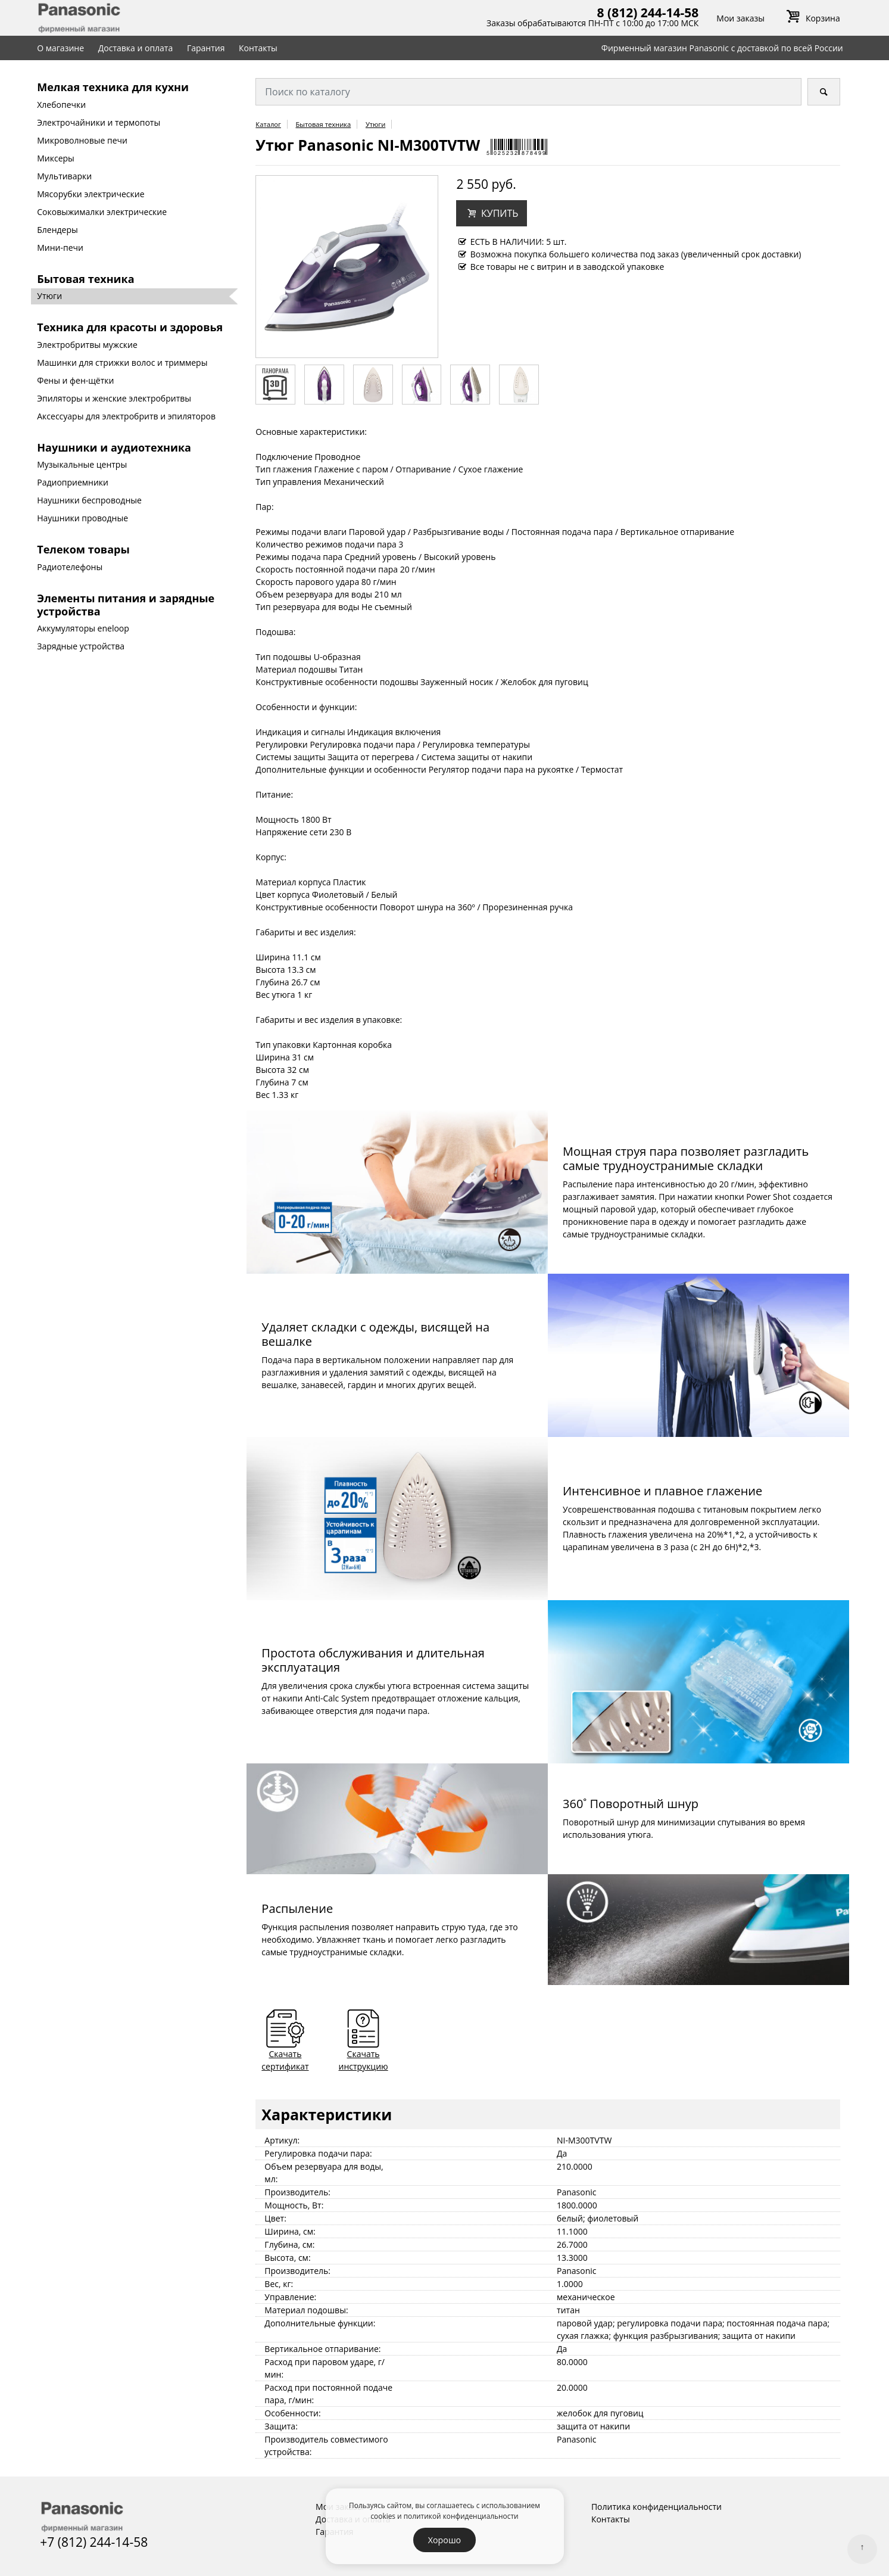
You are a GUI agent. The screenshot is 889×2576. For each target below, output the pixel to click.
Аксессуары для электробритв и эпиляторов (126, 416)
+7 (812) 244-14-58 (94, 2542)
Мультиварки (64, 176)
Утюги (49, 295)
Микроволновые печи (82, 140)
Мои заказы (740, 18)
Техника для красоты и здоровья (130, 327)
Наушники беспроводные (89, 500)
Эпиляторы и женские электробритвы (114, 398)
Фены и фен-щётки (75, 380)
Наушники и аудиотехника (114, 447)
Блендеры (57, 229)
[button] (491, 213)
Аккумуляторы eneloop (83, 628)
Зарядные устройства (80, 646)
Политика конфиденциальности (656, 2506)
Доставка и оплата (135, 48)
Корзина (811, 18)
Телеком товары (83, 549)
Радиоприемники (72, 482)
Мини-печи (60, 247)
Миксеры (55, 158)
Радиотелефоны (69, 567)
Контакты (258, 48)
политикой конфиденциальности (461, 2516)
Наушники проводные (82, 518)
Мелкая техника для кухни (113, 87)
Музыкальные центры (82, 464)
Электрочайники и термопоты (98, 122)
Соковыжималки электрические (102, 211)
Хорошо (444, 2540)
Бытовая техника (85, 279)
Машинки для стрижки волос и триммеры (122, 362)
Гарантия (206, 48)
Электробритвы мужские (87, 344)
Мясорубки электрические (90, 194)
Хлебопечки (61, 104)
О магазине (60, 48)
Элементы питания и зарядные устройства (125, 604)
